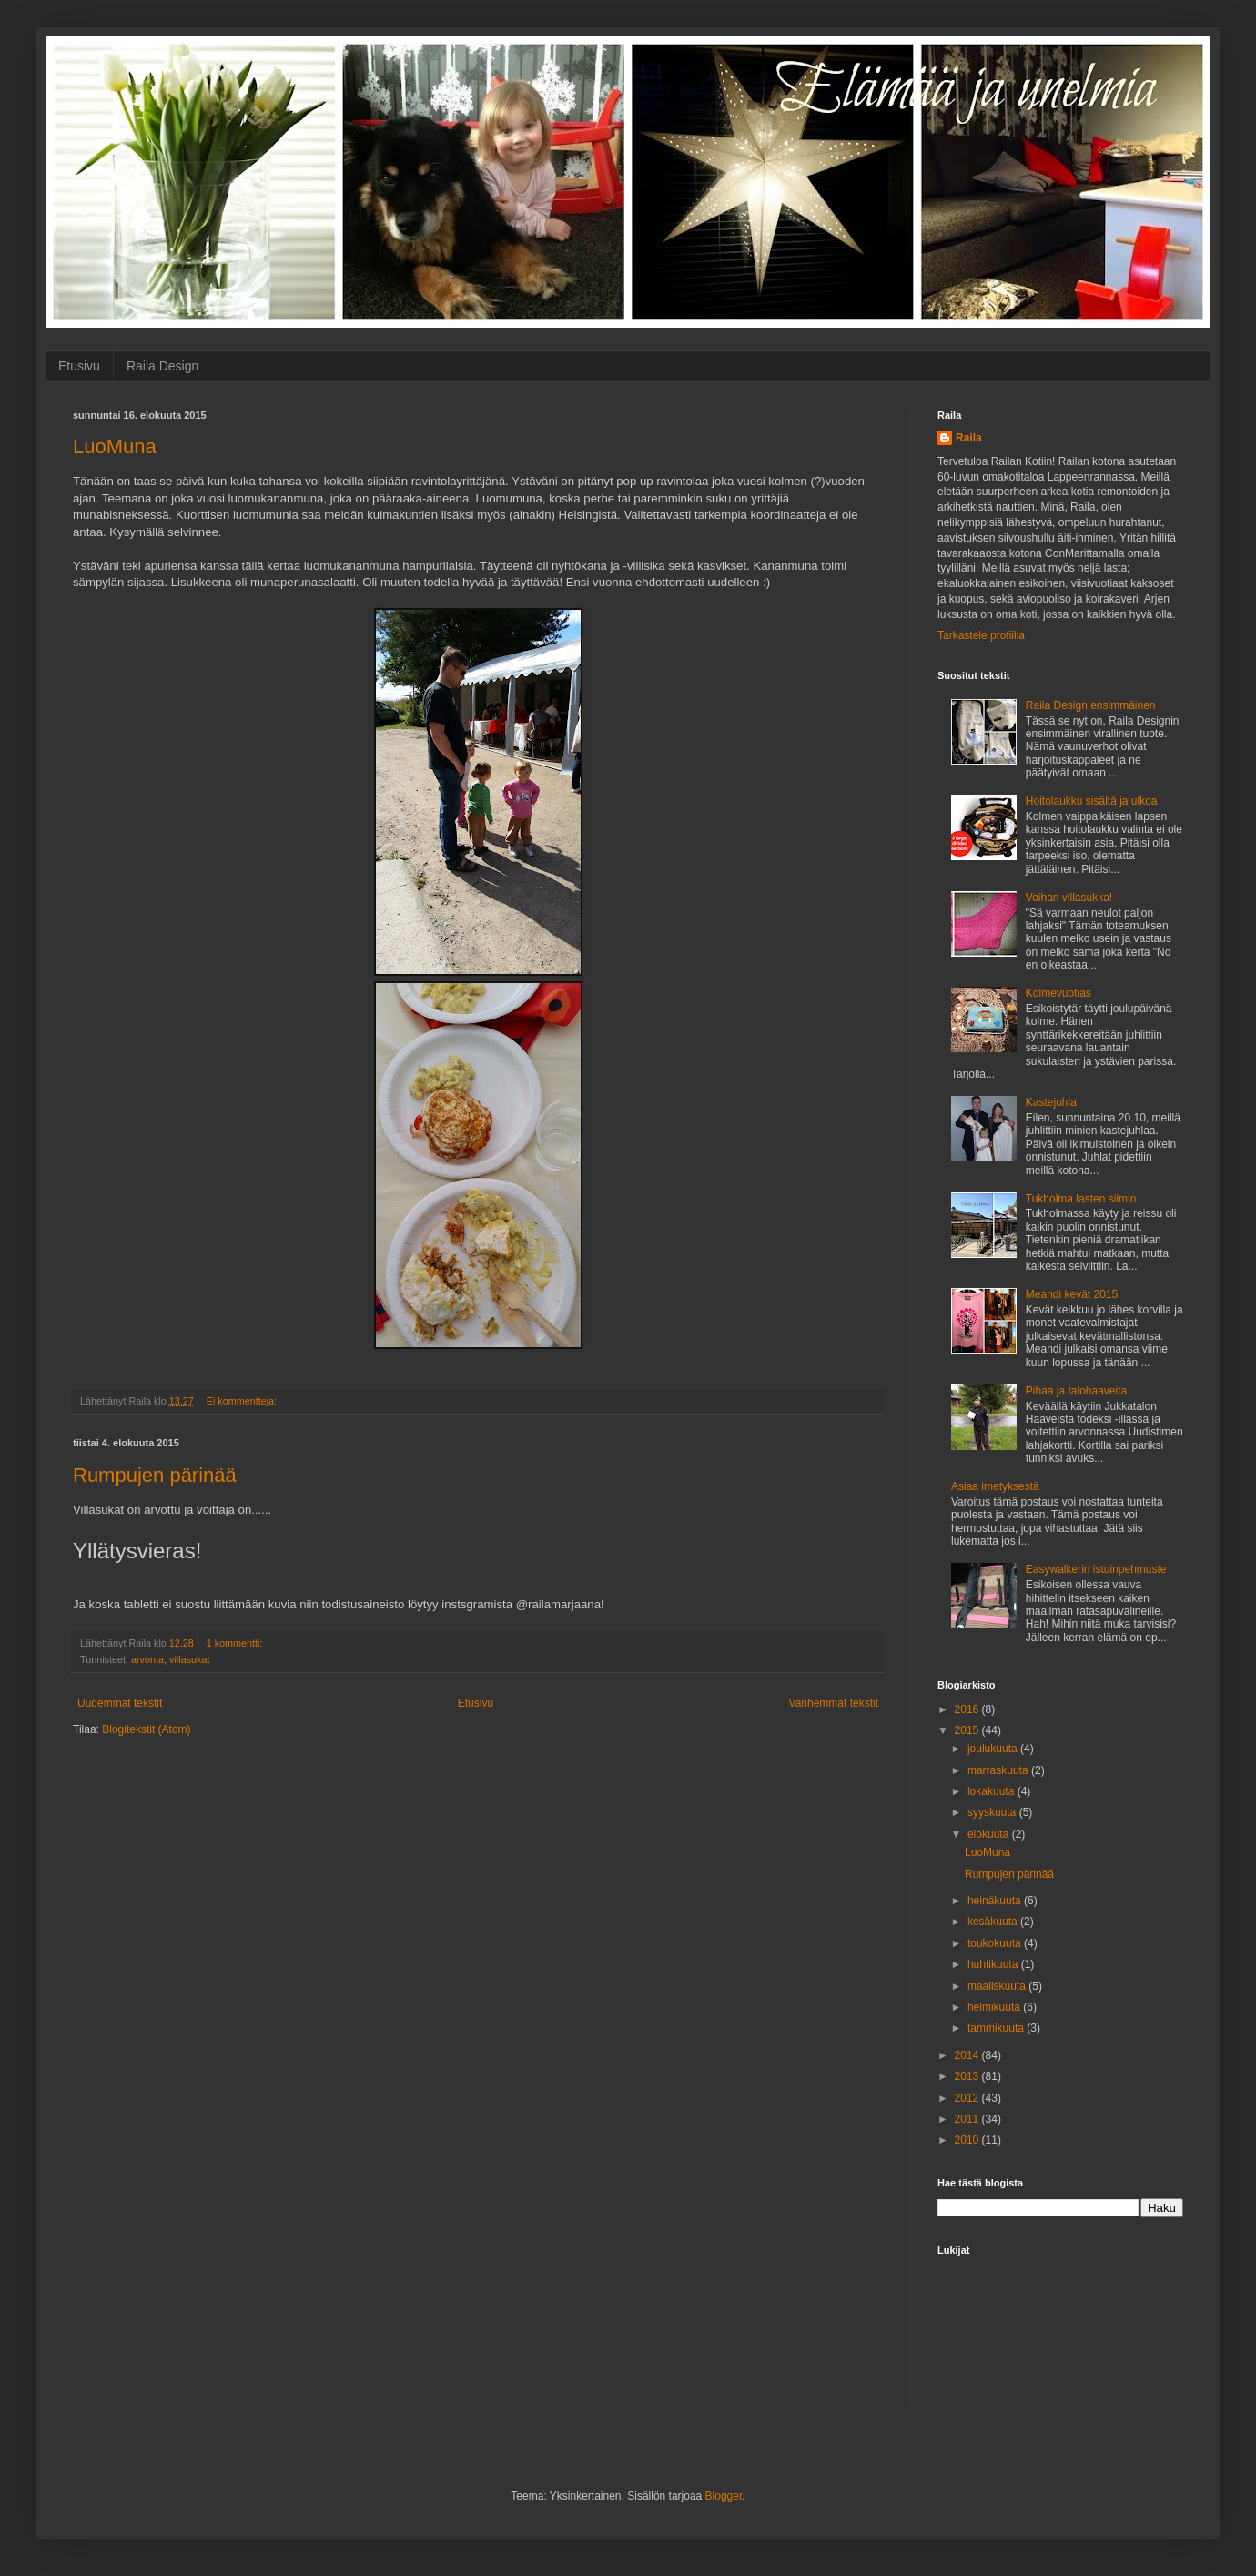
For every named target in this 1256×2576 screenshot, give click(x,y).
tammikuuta (997, 2028)
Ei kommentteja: (243, 1400)
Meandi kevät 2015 (1072, 1294)
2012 (968, 2098)
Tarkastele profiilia (981, 635)
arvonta (147, 1659)
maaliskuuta (997, 1986)
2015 (968, 1730)
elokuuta (989, 1834)
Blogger (724, 2496)
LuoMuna (115, 446)
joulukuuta (993, 1748)
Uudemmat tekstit (119, 1703)
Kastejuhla (1051, 1102)
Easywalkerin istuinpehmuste (1096, 1569)
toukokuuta (995, 1943)
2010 (968, 2140)
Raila (969, 437)
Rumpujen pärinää (155, 1475)
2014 (968, 2055)
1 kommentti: (236, 1643)
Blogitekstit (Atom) (146, 1729)
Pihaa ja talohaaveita (1076, 1390)
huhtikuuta (994, 1964)
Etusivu (79, 366)
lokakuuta (992, 1791)
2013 (968, 2076)
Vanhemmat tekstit (833, 1703)
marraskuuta (999, 1770)
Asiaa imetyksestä (995, 1486)
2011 (968, 2119)
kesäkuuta (993, 1921)
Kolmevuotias (1058, 993)
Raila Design (162, 366)
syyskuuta (993, 1812)
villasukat (189, 1659)
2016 (968, 1709)
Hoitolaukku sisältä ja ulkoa (1092, 801)
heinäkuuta (995, 1900)
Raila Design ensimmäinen (1091, 705)
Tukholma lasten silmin (1081, 1198)
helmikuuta (995, 2007)
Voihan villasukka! (1069, 897)
